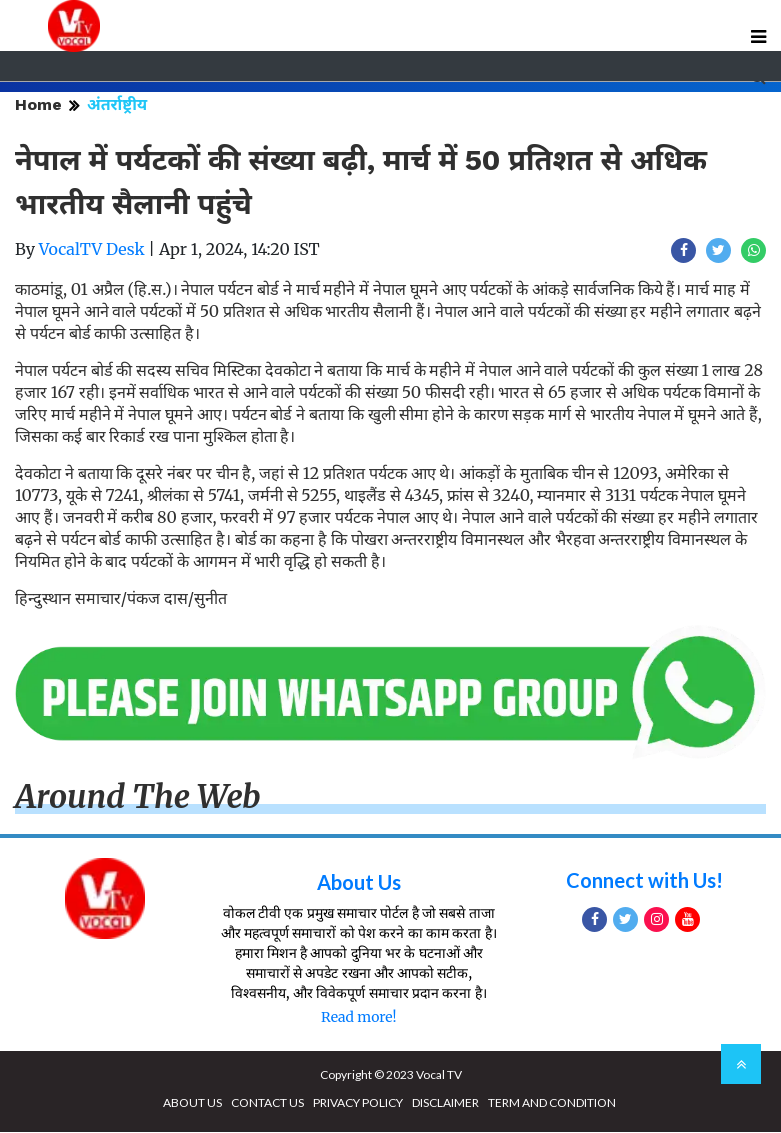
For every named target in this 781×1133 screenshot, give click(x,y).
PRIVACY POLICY (358, 1103)
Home (38, 104)
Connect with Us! (644, 881)
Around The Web (138, 797)
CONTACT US (267, 1103)
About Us (359, 883)
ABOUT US (192, 1103)
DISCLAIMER (445, 1103)
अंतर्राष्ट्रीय (117, 104)
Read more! (358, 1018)
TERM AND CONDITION (552, 1103)
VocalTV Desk (92, 249)
